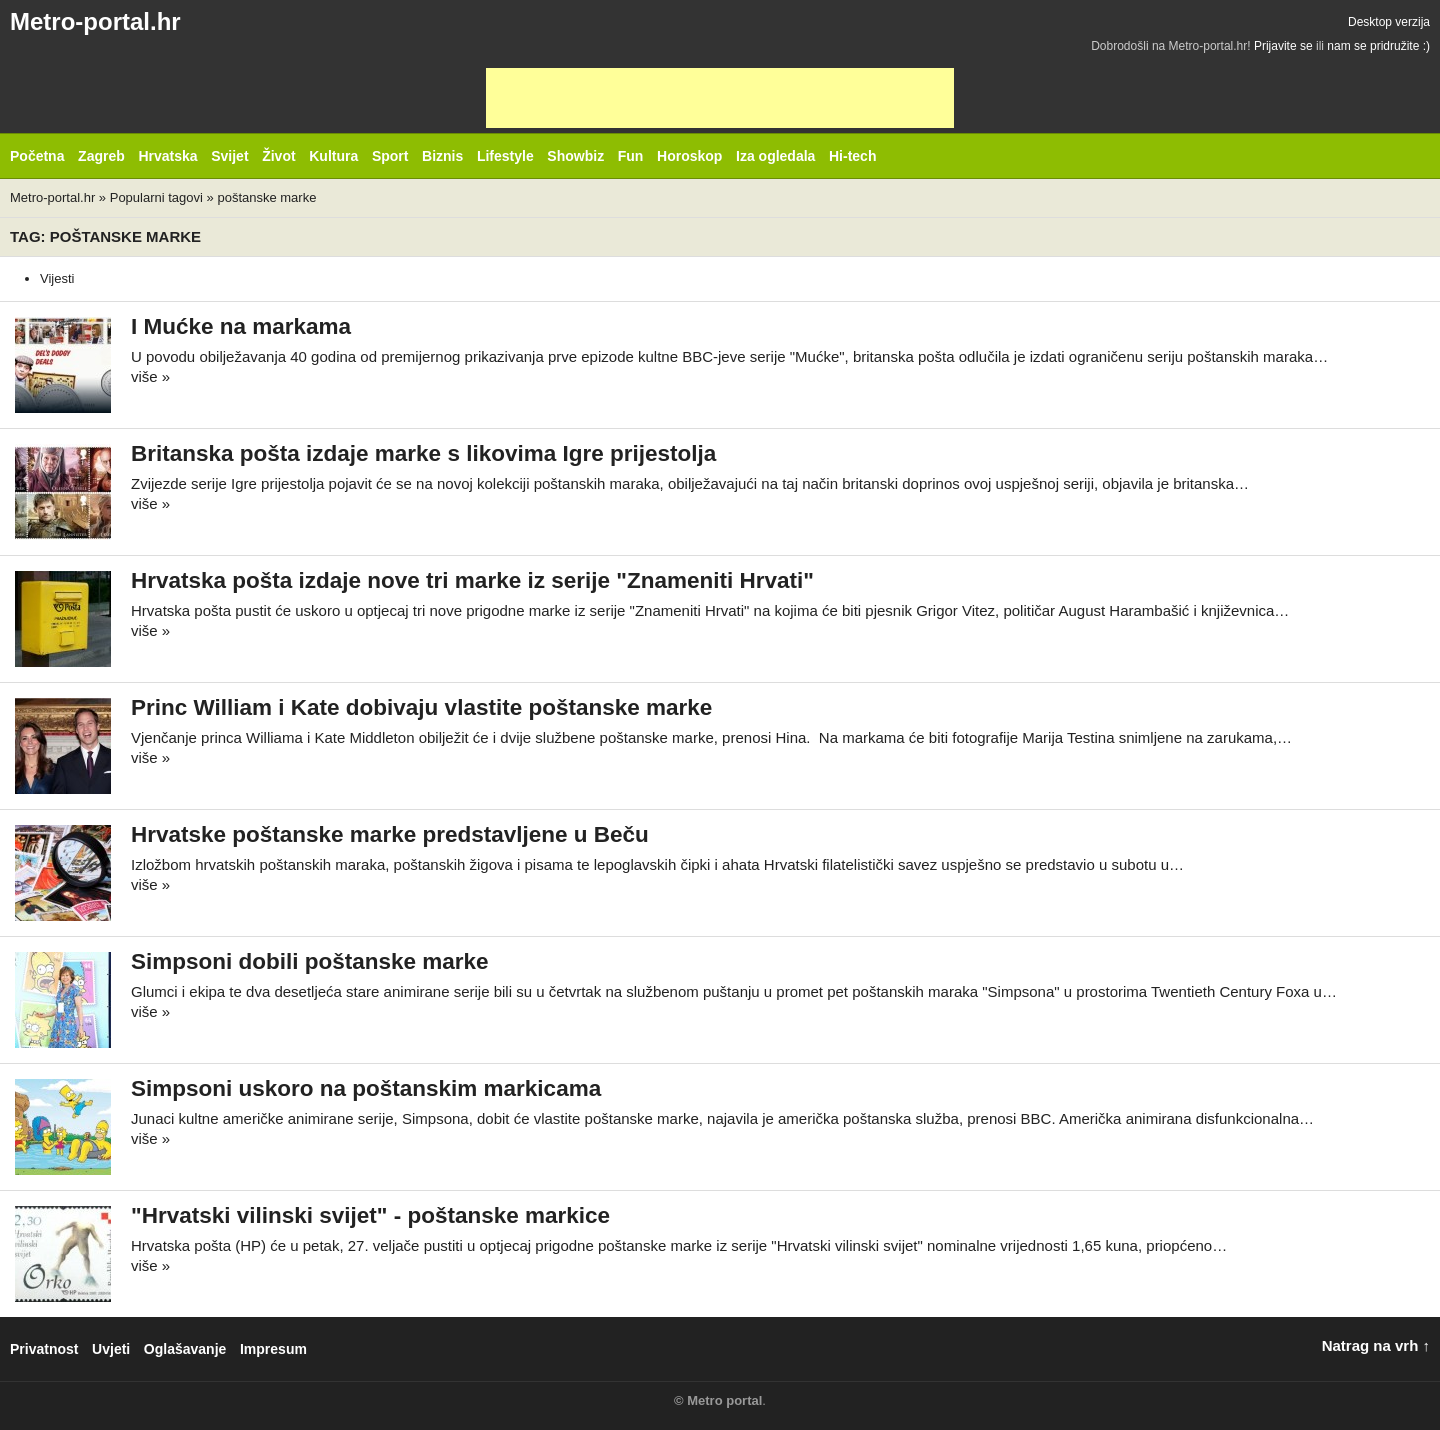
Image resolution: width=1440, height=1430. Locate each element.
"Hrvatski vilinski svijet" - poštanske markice (370, 1215)
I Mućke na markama (241, 326)
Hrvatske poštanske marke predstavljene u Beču (390, 834)
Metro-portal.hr (95, 21)
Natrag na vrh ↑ (1376, 1345)
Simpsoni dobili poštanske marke (310, 961)
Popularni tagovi (156, 197)
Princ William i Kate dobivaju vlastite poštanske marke (421, 707)
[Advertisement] (720, 98)
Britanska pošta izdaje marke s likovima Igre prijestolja (423, 453)
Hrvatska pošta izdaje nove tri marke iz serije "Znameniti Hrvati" (472, 580)
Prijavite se (1283, 46)
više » (150, 376)
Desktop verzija (1389, 22)
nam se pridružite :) (1378, 46)
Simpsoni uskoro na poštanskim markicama (366, 1088)
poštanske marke (266, 197)
